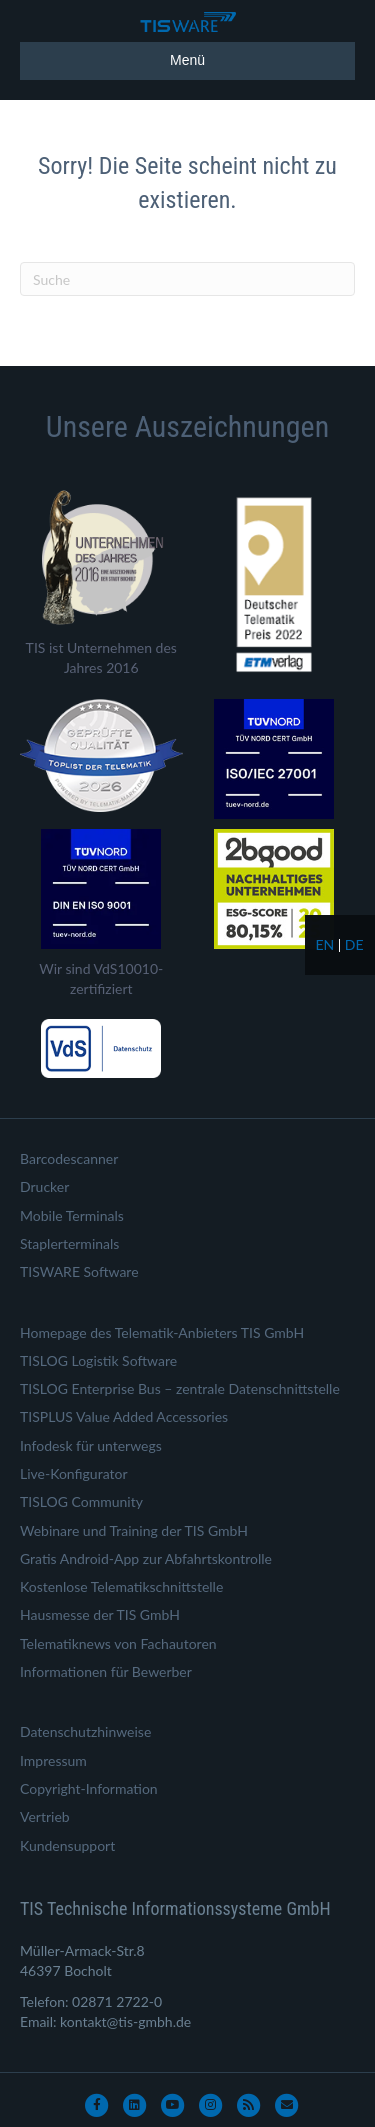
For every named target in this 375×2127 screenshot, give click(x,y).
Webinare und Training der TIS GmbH (134, 1530)
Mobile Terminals (72, 1215)
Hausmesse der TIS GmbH (100, 1614)
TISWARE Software (79, 1271)
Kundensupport (67, 1845)
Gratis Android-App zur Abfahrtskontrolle (146, 1558)
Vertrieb (45, 1816)
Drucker (44, 1186)
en (324, 944)
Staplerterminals (69, 1243)
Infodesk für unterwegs (91, 1445)
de (354, 944)
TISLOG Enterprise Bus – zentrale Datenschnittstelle (180, 1388)
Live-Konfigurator (74, 1473)
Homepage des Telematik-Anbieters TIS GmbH (162, 1332)
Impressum (53, 1760)
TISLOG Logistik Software (98, 1360)
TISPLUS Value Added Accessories (124, 1416)
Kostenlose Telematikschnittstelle (121, 1586)
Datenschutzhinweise (85, 1731)
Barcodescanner (69, 1158)
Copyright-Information (89, 1788)
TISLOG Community (81, 1501)
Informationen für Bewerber (106, 1671)
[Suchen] (187, 279)
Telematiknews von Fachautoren (118, 1643)
